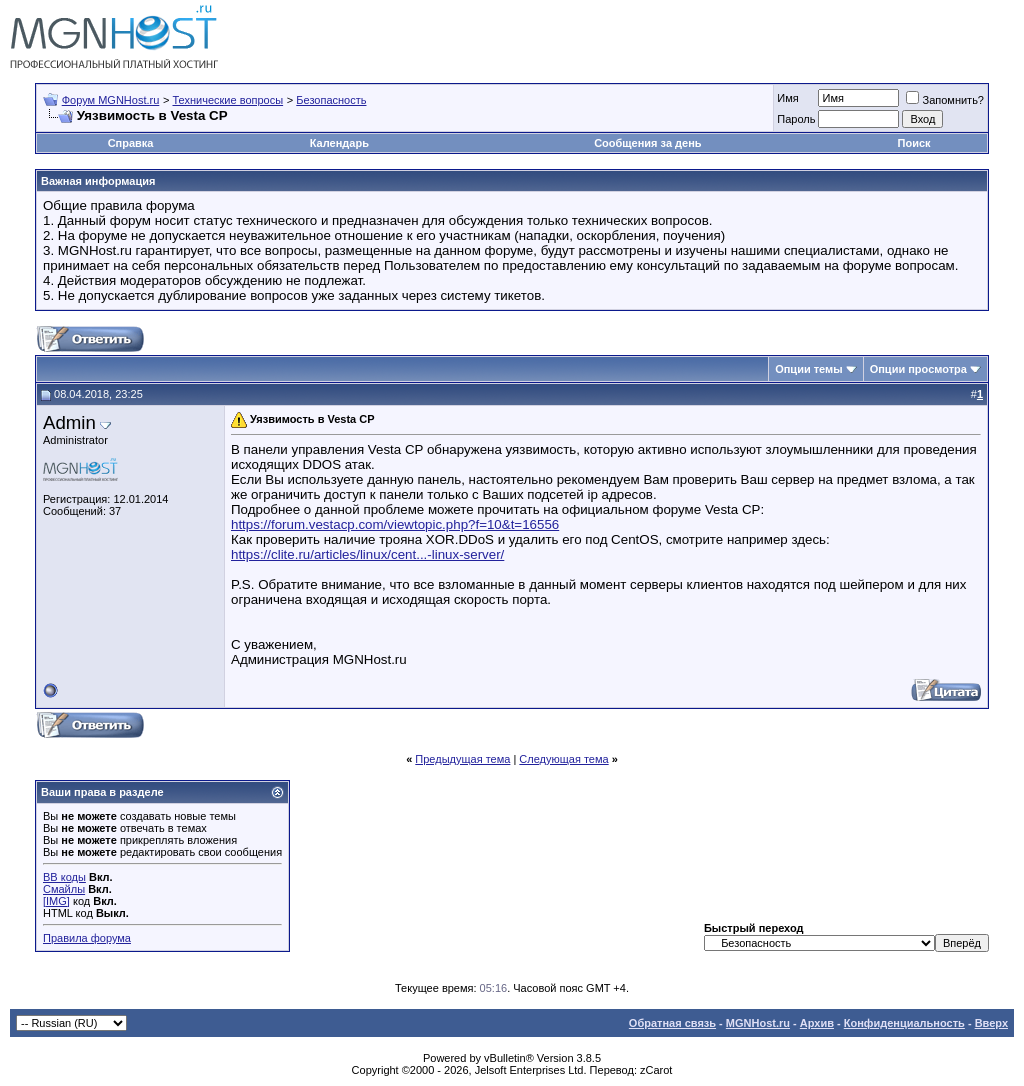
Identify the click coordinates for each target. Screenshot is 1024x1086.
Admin (69, 422)
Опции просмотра (918, 369)
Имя (787, 98)
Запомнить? (945, 100)
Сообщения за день (647, 143)
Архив (817, 1023)
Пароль (796, 119)
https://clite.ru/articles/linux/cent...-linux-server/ (367, 554)
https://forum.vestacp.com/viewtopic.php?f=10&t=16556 (395, 524)
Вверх (991, 1023)
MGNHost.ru (758, 1023)
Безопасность (331, 100)
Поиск (914, 143)
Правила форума (87, 938)
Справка (131, 143)
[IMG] (56, 901)
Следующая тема (563, 759)
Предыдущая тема (462, 759)
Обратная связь (672, 1023)
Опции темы (808, 369)
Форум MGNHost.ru (111, 100)
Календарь (339, 143)
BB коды (64, 877)
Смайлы (64, 889)
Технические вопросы (227, 100)
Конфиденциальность (904, 1023)
